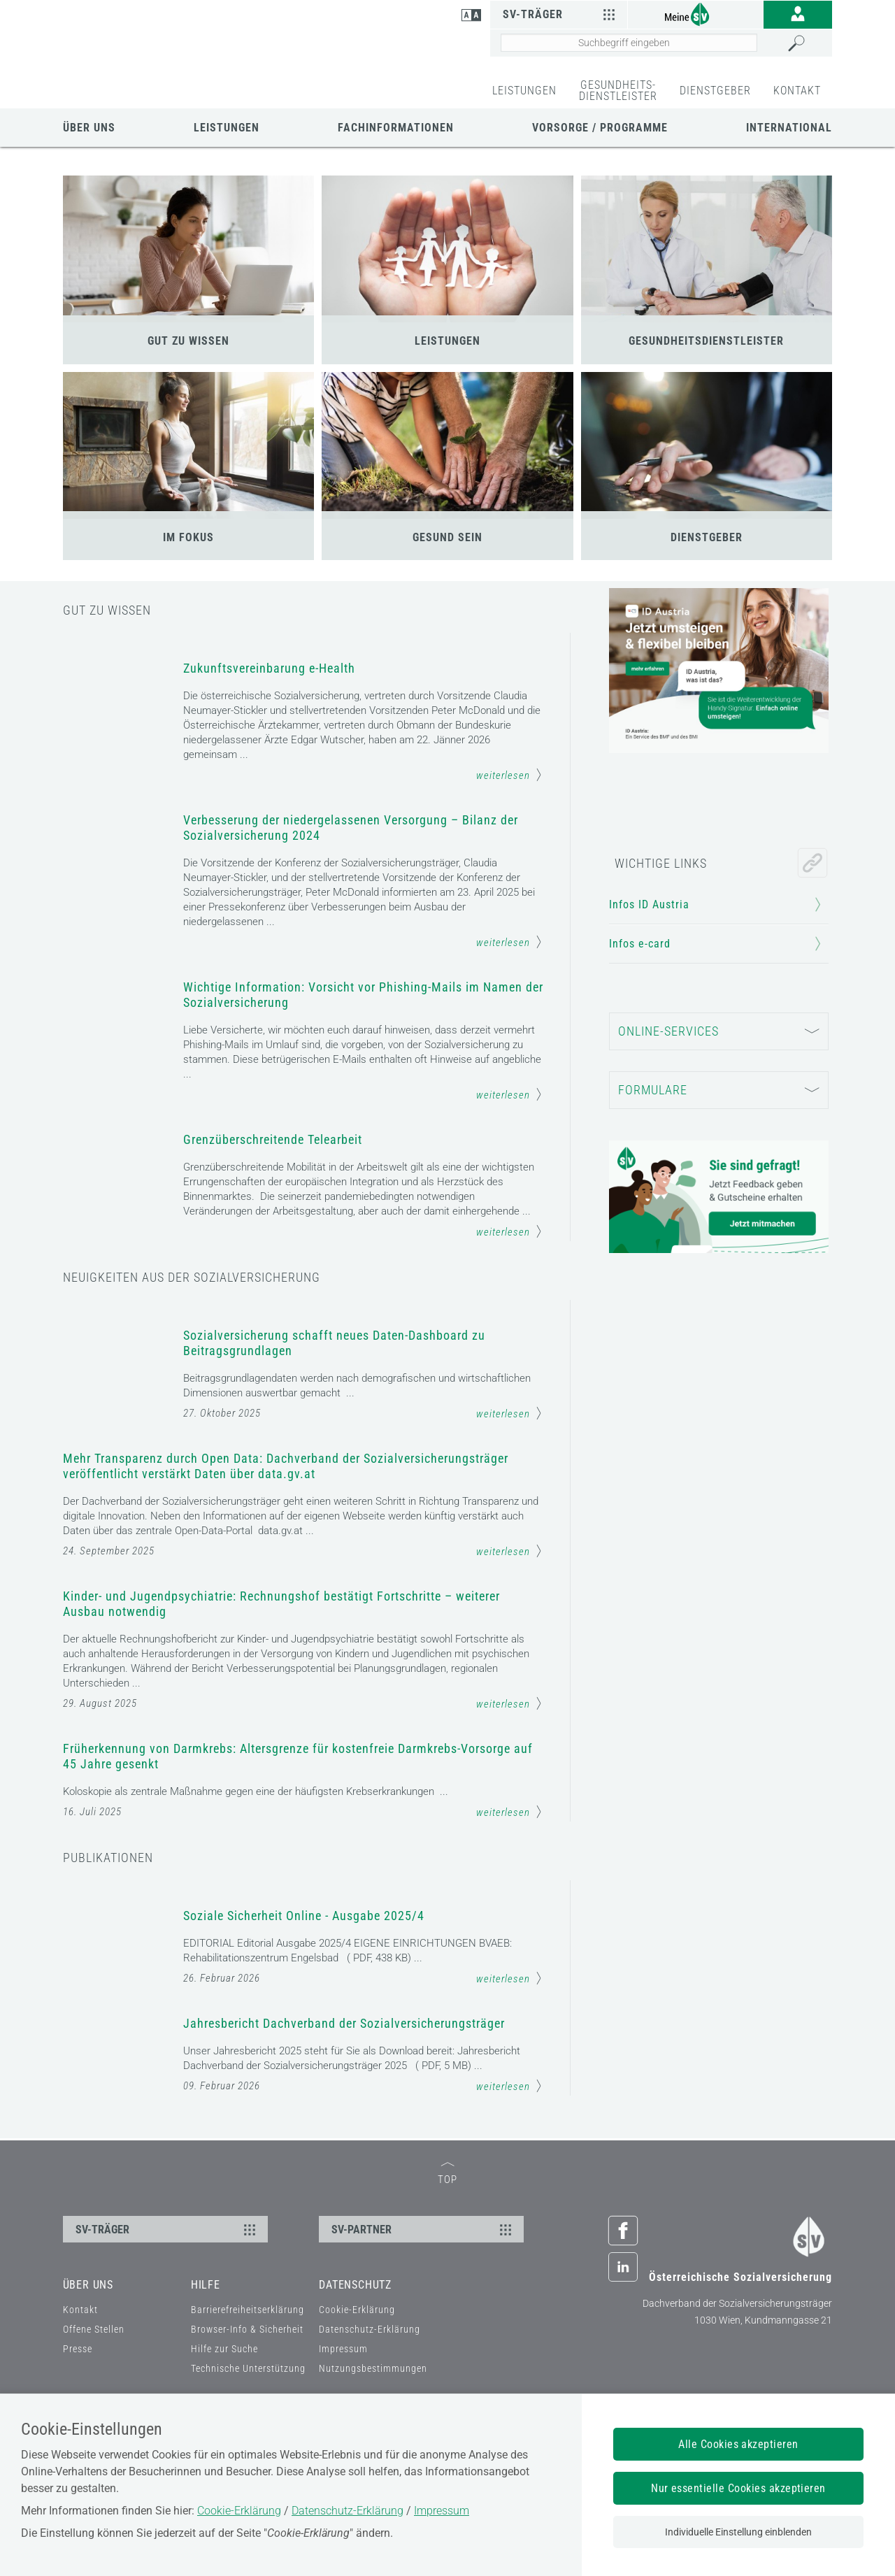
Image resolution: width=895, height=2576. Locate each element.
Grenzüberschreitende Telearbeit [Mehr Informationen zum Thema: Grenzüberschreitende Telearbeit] (272, 1139)
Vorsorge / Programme (600, 127)
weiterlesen (509, 775)
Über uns (89, 127)
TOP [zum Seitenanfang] (447, 2323)
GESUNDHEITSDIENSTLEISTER (706, 341)
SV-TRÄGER (167, 2378)
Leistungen (226, 127)
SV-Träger (560, 14)
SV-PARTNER (423, 2378)
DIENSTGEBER (715, 90)
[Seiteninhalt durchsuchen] (629, 43)
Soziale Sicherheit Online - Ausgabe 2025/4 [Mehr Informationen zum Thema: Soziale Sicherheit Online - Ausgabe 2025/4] (303, 1926)
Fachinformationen (396, 127)
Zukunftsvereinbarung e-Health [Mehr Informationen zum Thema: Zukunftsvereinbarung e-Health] (269, 668)
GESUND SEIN (447, 537)
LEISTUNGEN (524, 90)
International (789, 127)
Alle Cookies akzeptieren (738, 2444)
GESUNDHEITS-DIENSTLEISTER (618, 90)
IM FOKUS (188, 537)
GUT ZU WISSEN (188, 341)
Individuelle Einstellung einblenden (738, 2532)
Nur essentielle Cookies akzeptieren (738, 2488)
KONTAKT (797, 90)
